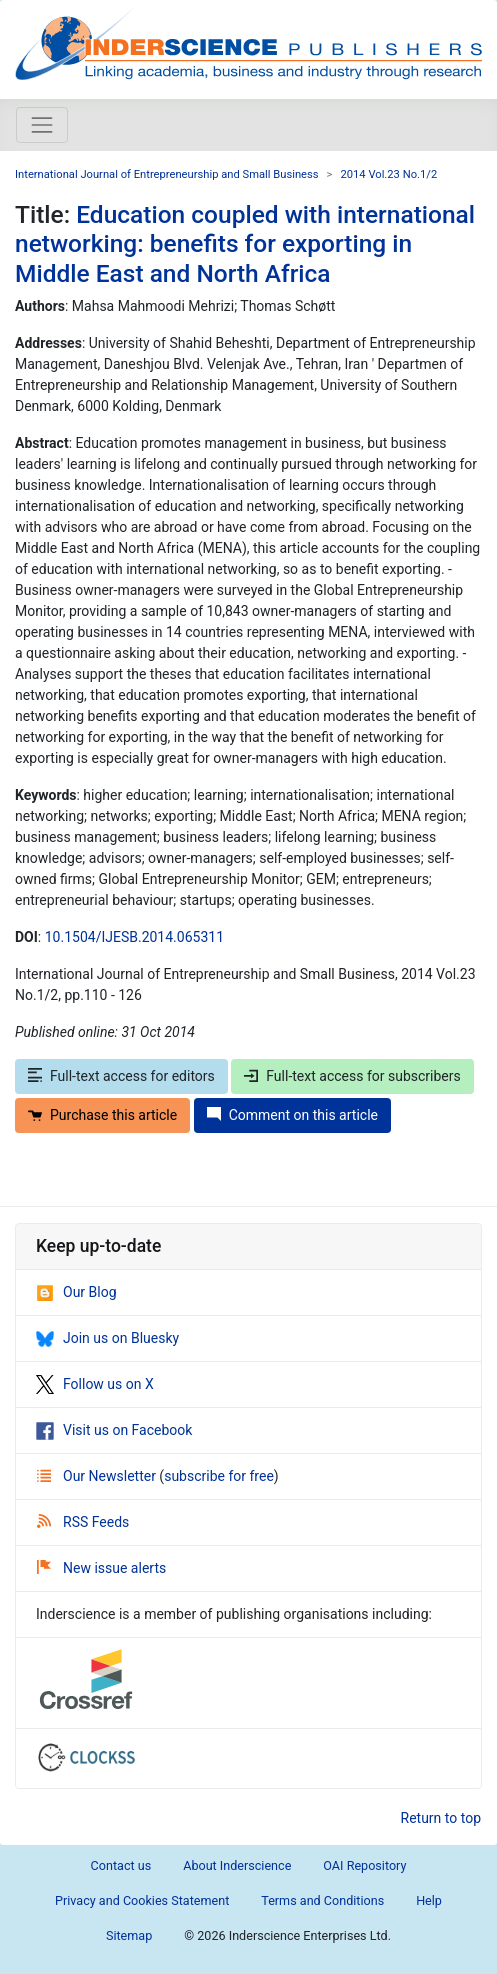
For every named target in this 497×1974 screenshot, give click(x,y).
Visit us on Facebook (114, 1430)
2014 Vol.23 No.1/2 (388, 174)
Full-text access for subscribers (352, 1076)
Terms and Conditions (322, 1900)
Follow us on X (95, 1384)
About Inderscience (237, 1865)
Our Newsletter (98, 1476)
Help (429, 1900)
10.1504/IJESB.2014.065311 (134, 937)
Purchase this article (102, 1115)
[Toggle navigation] (42, 125)
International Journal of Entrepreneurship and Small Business (167, 174)
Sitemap (129, 1935)
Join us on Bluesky (107, 1338)
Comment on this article (292, 1115)
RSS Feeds (83, 1522)
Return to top (441, 1818)
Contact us (121, 1865)
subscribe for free (219, 1476)
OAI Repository (364, 1865)
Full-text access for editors (121, 1076)
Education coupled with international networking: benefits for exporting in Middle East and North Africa (245, 244)
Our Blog (76, 1292)
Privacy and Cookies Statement (142, 1900)
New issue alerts (101, 1568)
